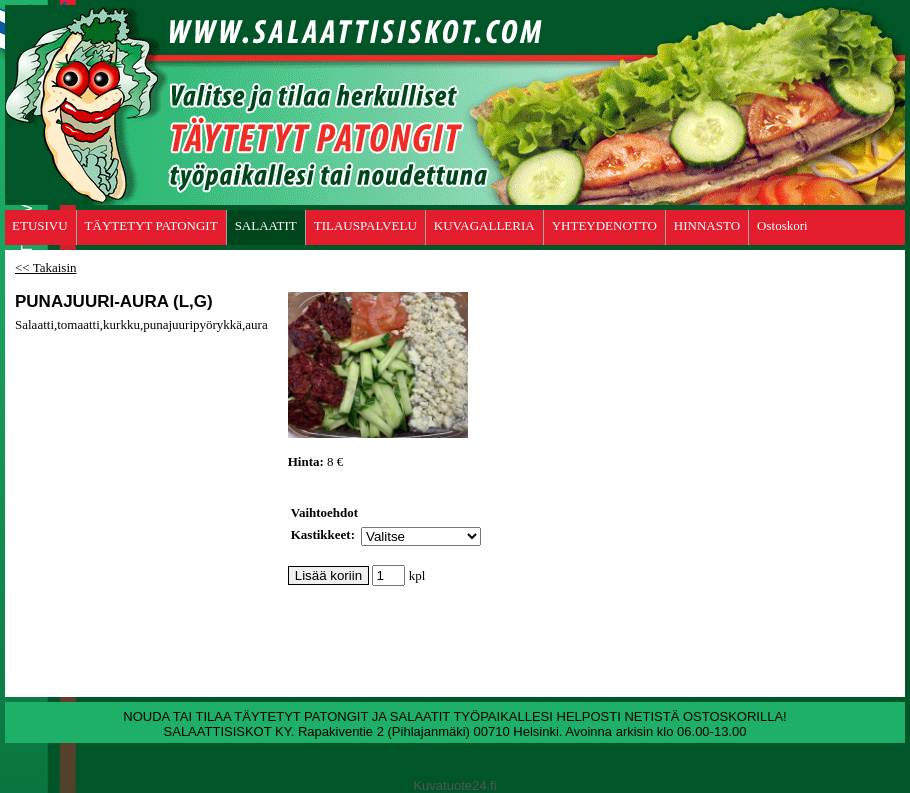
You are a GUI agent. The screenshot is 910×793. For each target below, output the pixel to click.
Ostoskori (782, 225)
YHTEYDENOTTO (604, 225)
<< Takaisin (46, 267)
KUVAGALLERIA (484, 225)
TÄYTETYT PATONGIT (151, 225)
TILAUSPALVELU (365, 225)
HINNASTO (707, 225)
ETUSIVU (40, 225)
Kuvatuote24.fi (454, 785)
